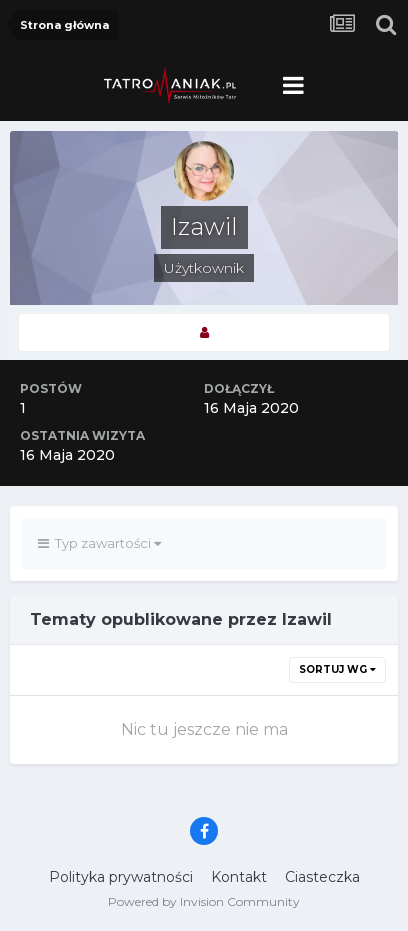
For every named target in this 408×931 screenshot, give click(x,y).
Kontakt (239, 877)
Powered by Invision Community (204, 901)
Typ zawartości (99, 543)
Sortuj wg (337, 669)
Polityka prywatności (121, 877)
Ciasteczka (322, 877)
